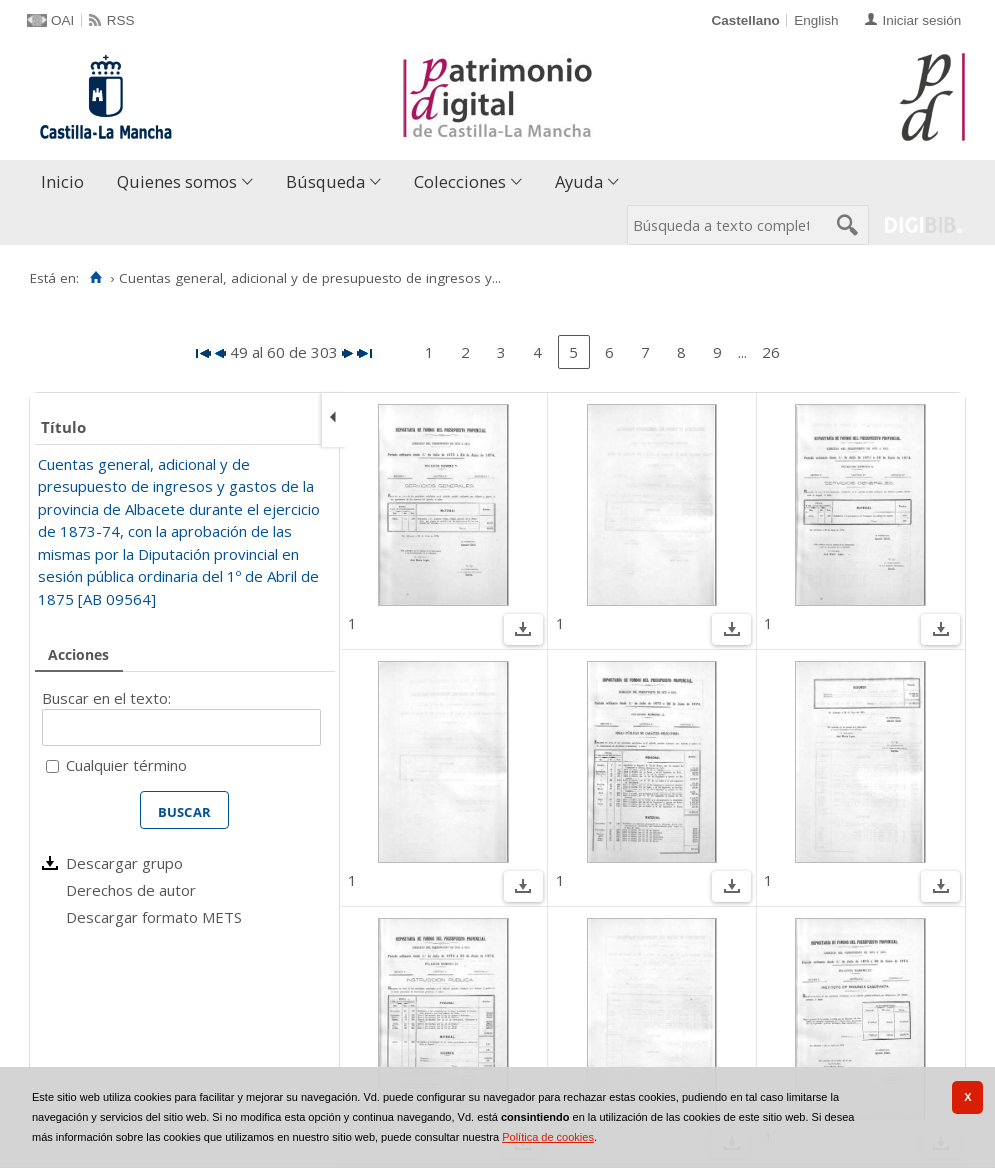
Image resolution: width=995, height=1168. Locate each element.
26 (771, 352)
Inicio (62, 181)
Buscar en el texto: (106, 698)
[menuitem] (67, 182)
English (816, 20)
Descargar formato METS (154, 917)
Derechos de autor (131, 890)
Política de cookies (548, 1137)
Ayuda (579, 181)
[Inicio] (95, 278)
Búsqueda (325, 181)
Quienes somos (177, 181)
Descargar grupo (124, 863)
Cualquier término (126, 765)
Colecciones (460, 181)
